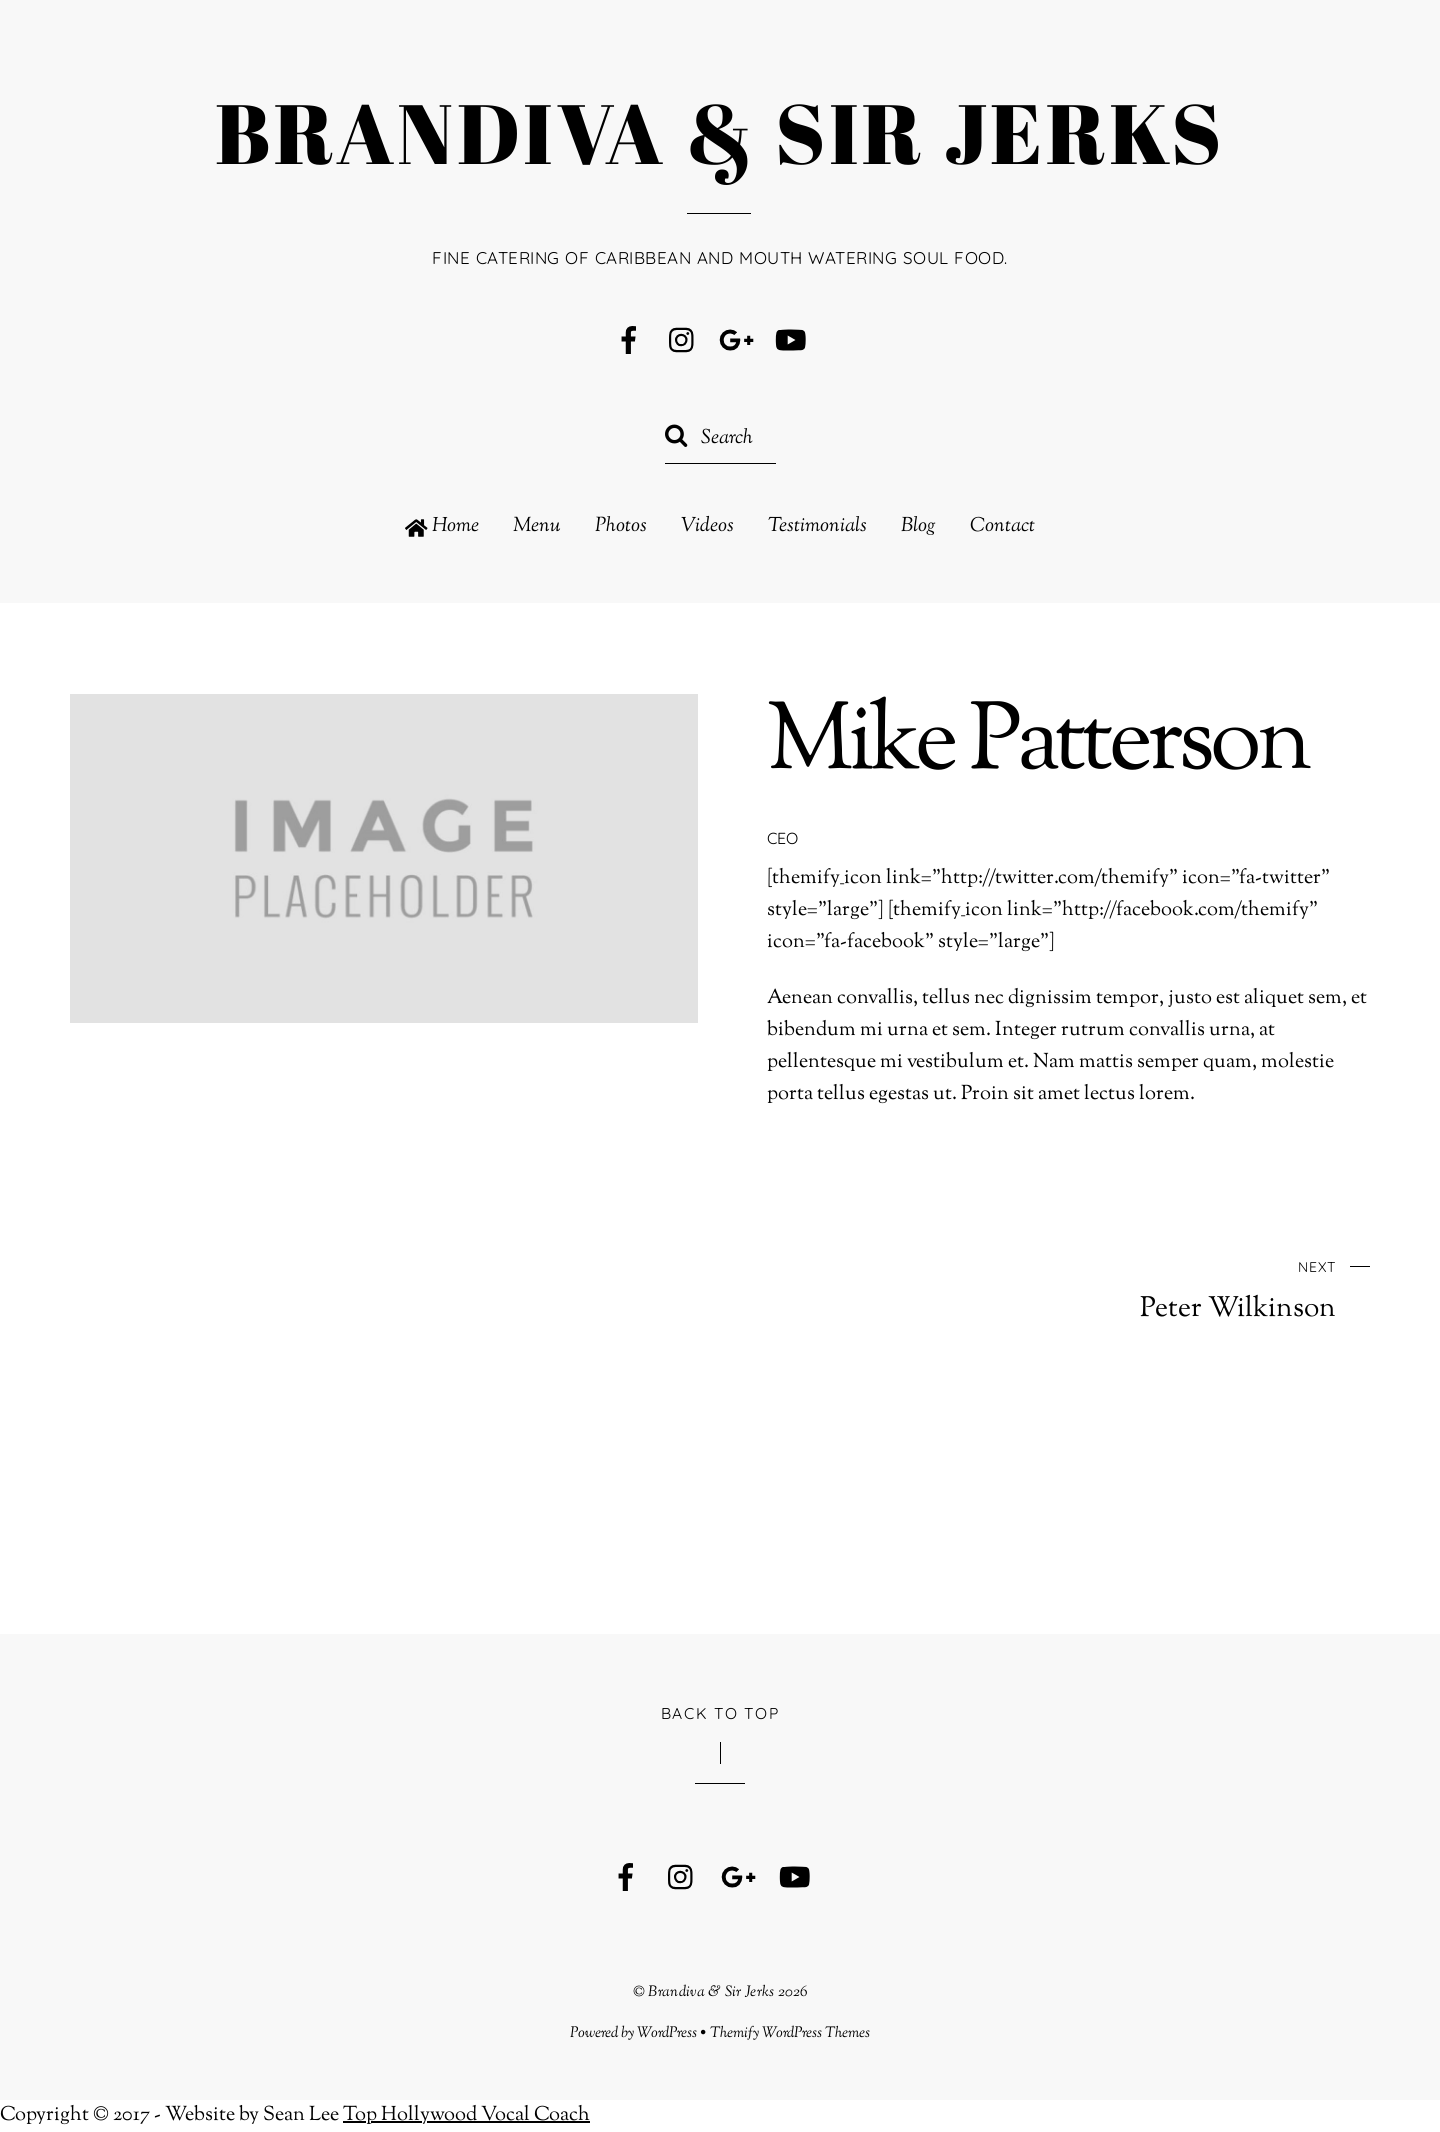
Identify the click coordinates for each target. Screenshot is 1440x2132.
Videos (707, 527)
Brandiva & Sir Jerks (711, 1992)
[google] (737, 341)
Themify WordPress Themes (790, 2033)
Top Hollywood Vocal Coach (466, 2115)
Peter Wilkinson (1095, 1288)
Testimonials (817, 527)
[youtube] (791, 341)
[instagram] (683, 341)
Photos (621, 527)
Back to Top (720, 1713)
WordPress (667, 2033)
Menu (537, 527)
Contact (1002, 527)
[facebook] (629, 341)
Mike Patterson (1037, 745)
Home (442, 527)
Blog (918, 527)
